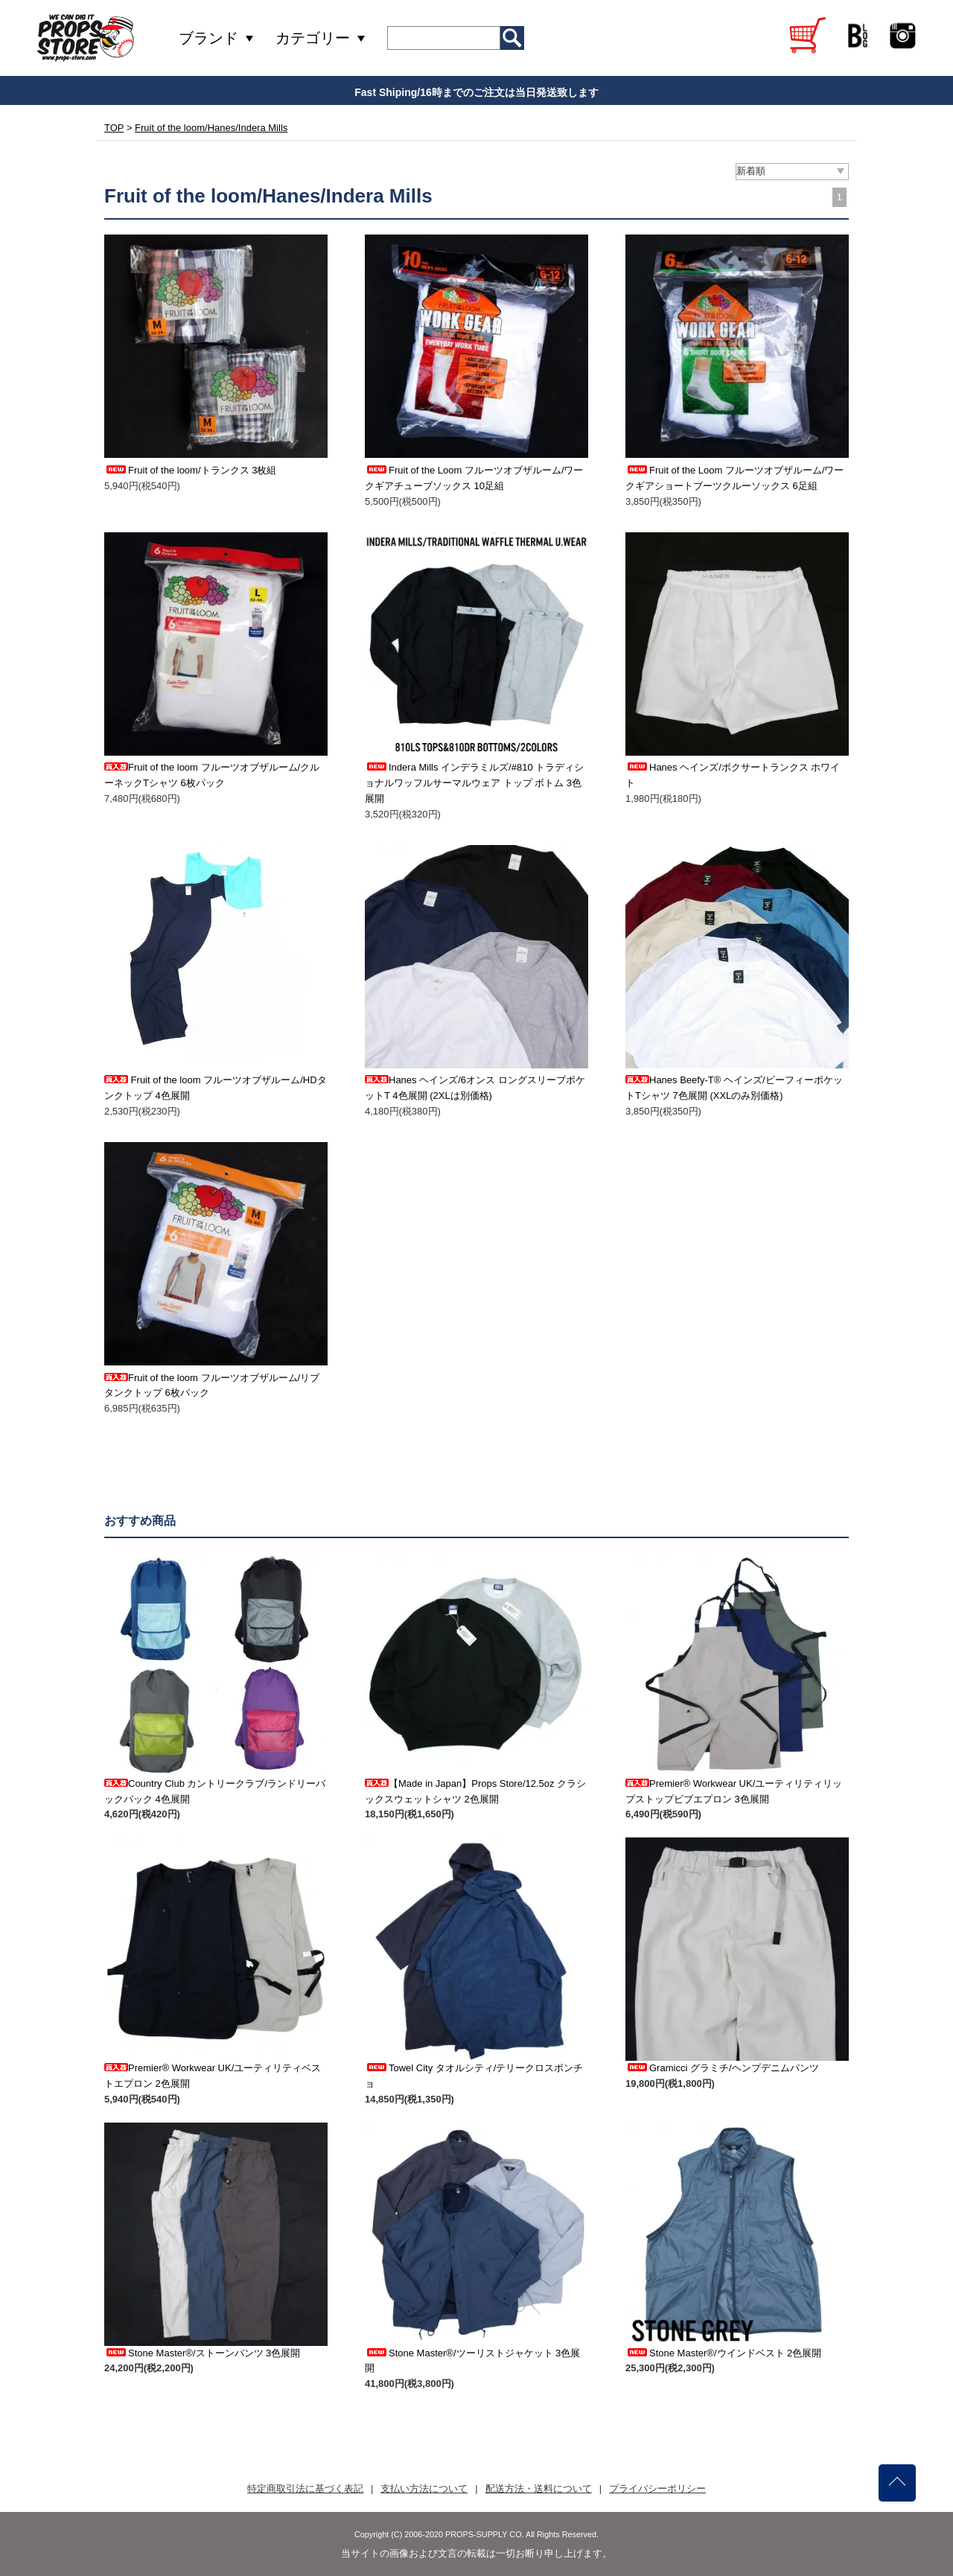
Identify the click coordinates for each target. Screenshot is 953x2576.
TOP (114, 127)
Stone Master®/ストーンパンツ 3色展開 (202, 2353)
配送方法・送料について (538, 2488)
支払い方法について (424, 2488)
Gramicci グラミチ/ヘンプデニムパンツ (722, 2067)
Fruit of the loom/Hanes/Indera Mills (211, 127)
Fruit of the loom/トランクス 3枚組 (190, 470)
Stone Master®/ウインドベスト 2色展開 (723, 2353)
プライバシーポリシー (657, 2488)
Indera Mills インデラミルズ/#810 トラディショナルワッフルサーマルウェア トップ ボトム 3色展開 (474, 783)
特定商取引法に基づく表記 (305, 2488)
